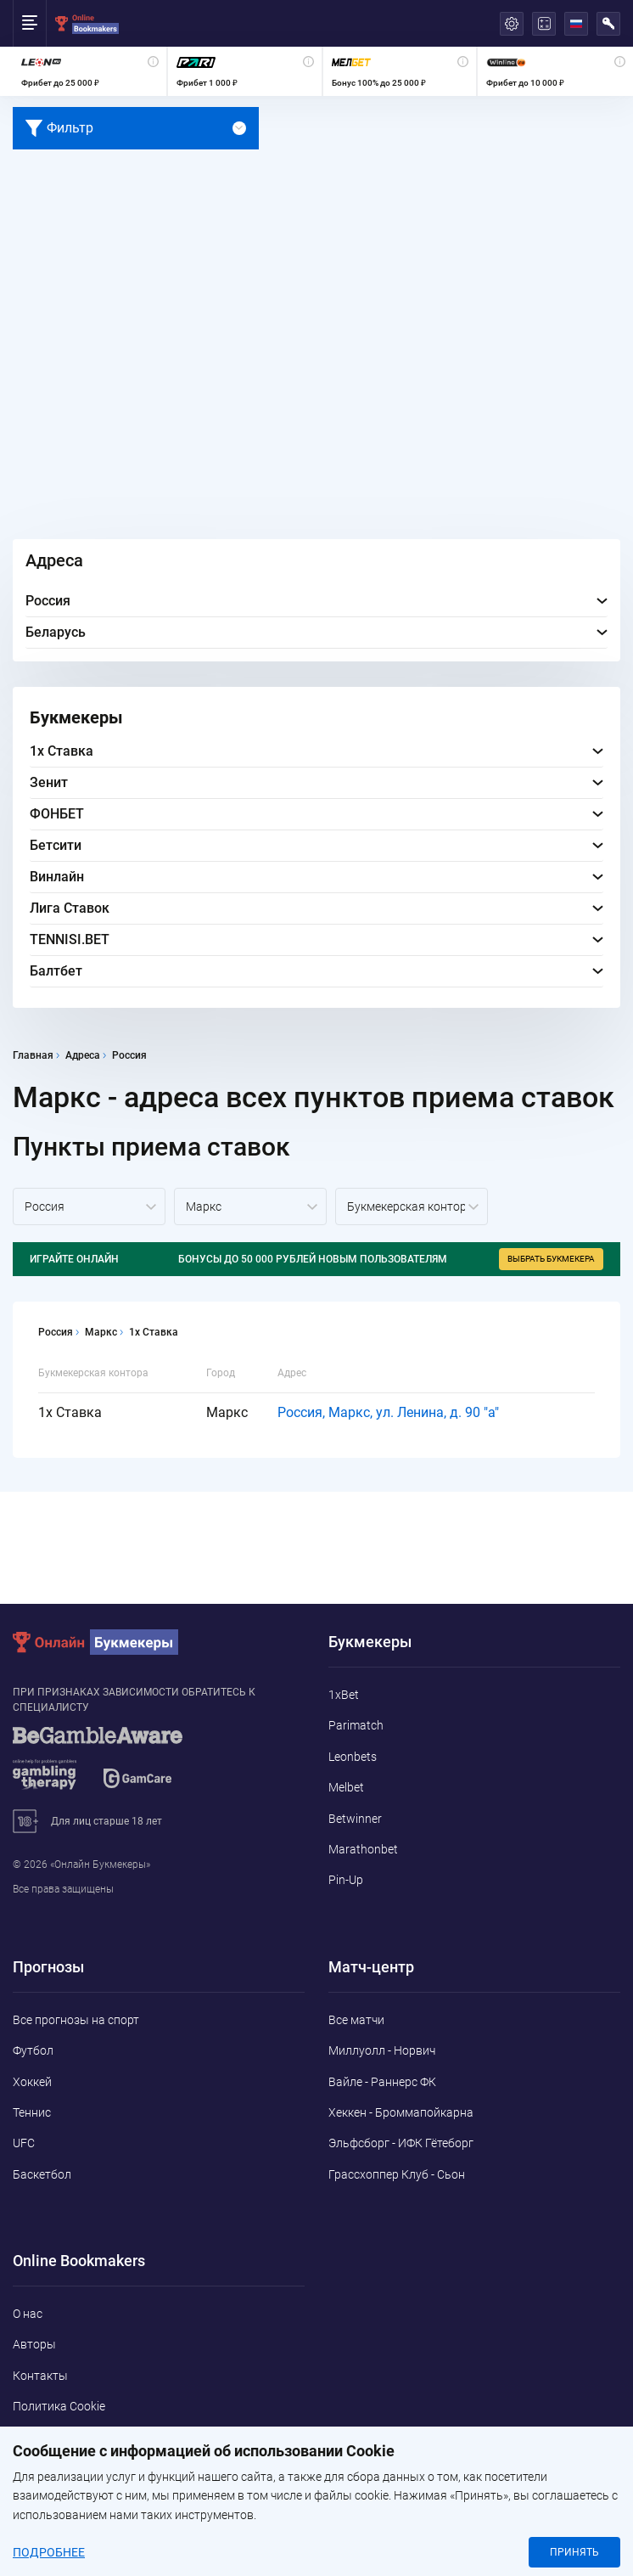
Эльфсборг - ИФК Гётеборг (400, 2143)
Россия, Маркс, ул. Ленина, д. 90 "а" (388, 1412)
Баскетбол (42, 2174)
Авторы (34, 2344)
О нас (27, 2313)
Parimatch (356, 1725)
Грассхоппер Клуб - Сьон (396, 2174)
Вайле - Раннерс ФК (382, 2082)
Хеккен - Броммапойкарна (400, 2112)
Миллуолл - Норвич (381, 2050)
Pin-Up (345, 1880)
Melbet (346, 1787)
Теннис (32, 2112)
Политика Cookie (59, 2406)
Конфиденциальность (74, 2437)
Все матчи (356, 2020)
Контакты (40, 2375)
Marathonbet (363, 1849)
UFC (24, 2143)
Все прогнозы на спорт (76, 2020)
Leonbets (352, 1756)
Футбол (33, 2050)
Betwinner (355, 1818)
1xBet (343, 1694)
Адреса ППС (46, 2468)
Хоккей (32, 2082)
